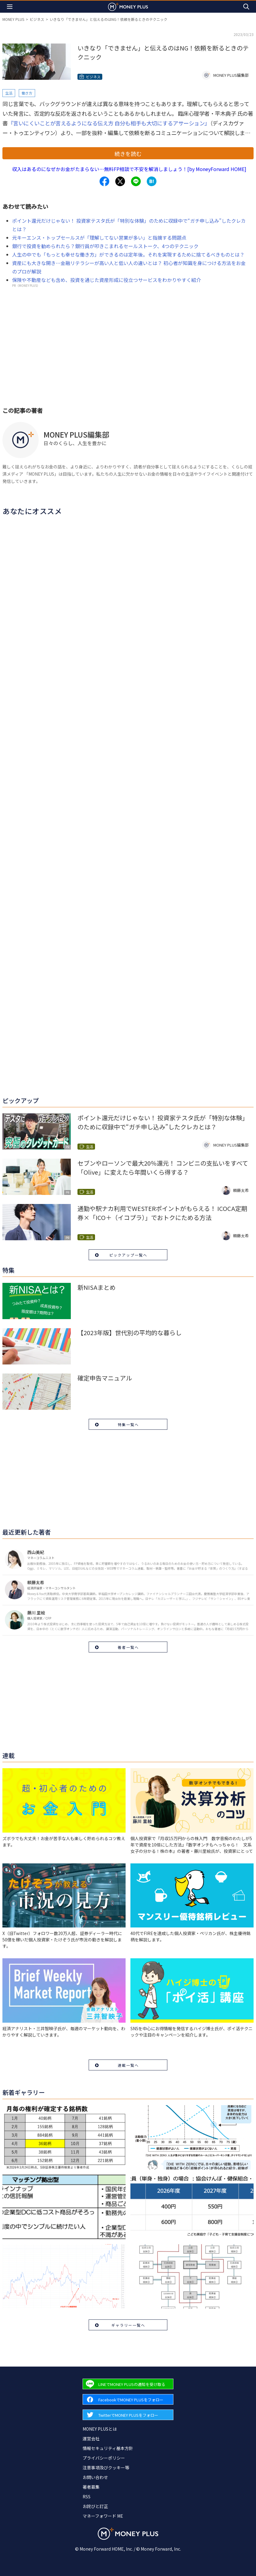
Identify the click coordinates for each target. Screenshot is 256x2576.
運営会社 (91, 2438)
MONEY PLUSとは (100, 2429)
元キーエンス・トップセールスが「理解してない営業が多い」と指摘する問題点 (99, 237)
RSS (86, 2496)
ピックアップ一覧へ (128, 1254)
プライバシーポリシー (104, 2458)
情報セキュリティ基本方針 (108, 2448)
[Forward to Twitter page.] (128, 2414)
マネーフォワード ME (103, 2516)
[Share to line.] (136, 181)
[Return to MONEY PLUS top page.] (128, 6)
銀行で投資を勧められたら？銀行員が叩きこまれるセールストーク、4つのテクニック (105, 246)
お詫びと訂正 (95, 2506)
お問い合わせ (95, 2477)
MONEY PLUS (13, 19)
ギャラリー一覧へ (128, 2325)
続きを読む (128, 153)
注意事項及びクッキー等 (106, 2467)
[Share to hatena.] (151, 181)
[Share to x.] (120, 181)
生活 (8, 92)
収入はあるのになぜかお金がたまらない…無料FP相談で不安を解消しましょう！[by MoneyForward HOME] (129, 169)
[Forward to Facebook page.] (128, 2399)
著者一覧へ (128, 1647)
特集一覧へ (128, 1424)
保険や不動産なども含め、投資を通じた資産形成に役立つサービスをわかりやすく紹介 (106, 279)
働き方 (26, 92)
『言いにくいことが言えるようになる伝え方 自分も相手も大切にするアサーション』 (109, 123)
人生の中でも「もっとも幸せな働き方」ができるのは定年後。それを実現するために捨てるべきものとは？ (128, 254)
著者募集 (91, 2487)
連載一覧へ (128, 2065)
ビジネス (37, 19)
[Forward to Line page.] (128, 2384)
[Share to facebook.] (104, 181)
